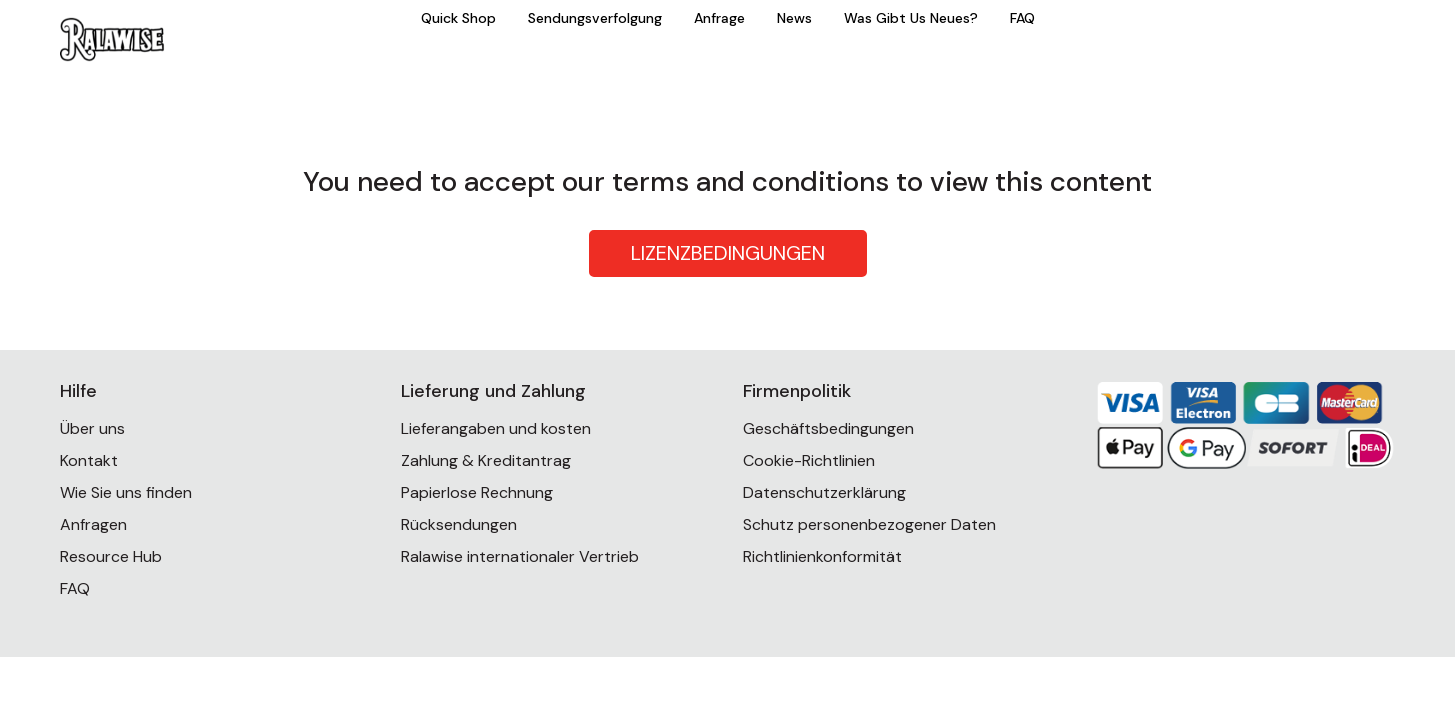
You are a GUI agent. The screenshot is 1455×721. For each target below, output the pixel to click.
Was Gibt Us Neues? (911, 18)
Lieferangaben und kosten (496, 428)
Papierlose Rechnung (477, 492)
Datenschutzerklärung (824, 492)
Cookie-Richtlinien (809, 460)
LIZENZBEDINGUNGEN (728, 253)
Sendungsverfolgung (595, 18)
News (794, 18)
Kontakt (89, 460)
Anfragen (93, 524)
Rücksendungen (459, 524)
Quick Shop (458, 18)
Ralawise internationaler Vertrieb (520, 556)
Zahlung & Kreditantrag (486, 460)
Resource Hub (111, 556)
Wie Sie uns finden (126, 492)
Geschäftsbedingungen (828, 428)
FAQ (1022, 18)
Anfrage (719, 18)
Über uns (92, 428)
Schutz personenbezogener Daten (869, 524)
